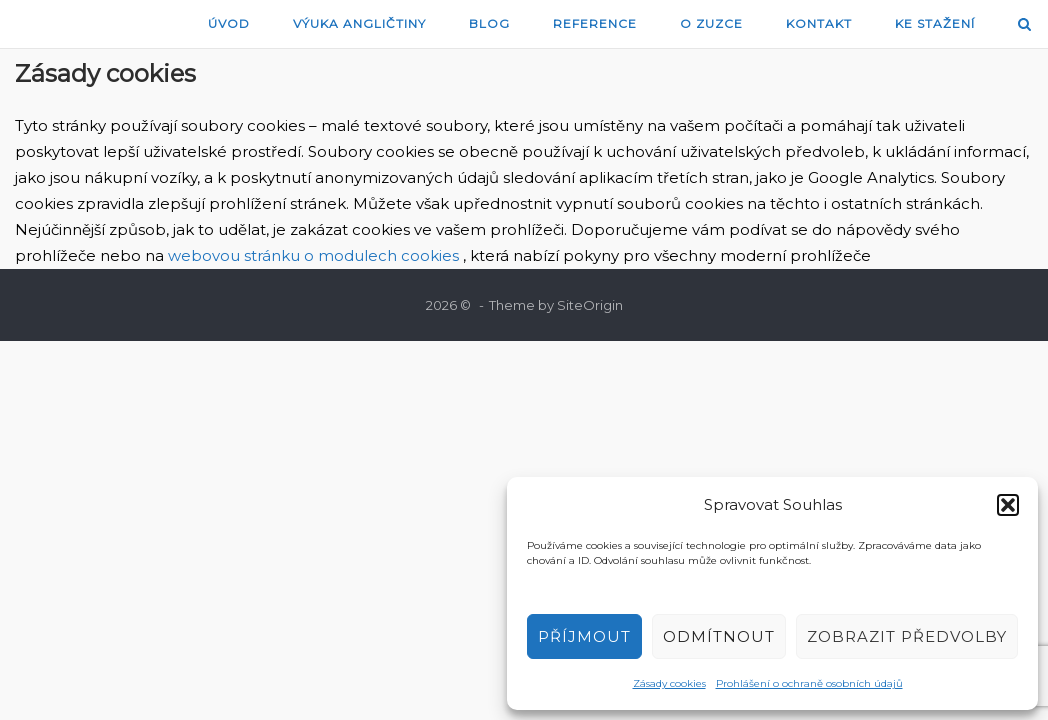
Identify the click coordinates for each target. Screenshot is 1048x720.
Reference (595, 23)
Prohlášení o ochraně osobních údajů (809, 683)
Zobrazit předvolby (907, 636)
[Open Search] (1024, 25)
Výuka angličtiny (359, 23)
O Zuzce (711, 23)
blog (489, 23)
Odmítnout (719, 636)
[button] (1008, 505)
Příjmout (584, 636)
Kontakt (819, 23)
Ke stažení (935, 23)
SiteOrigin (590, 305)
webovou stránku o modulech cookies (315, 255)
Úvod (229, 23)
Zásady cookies (669, 683)
